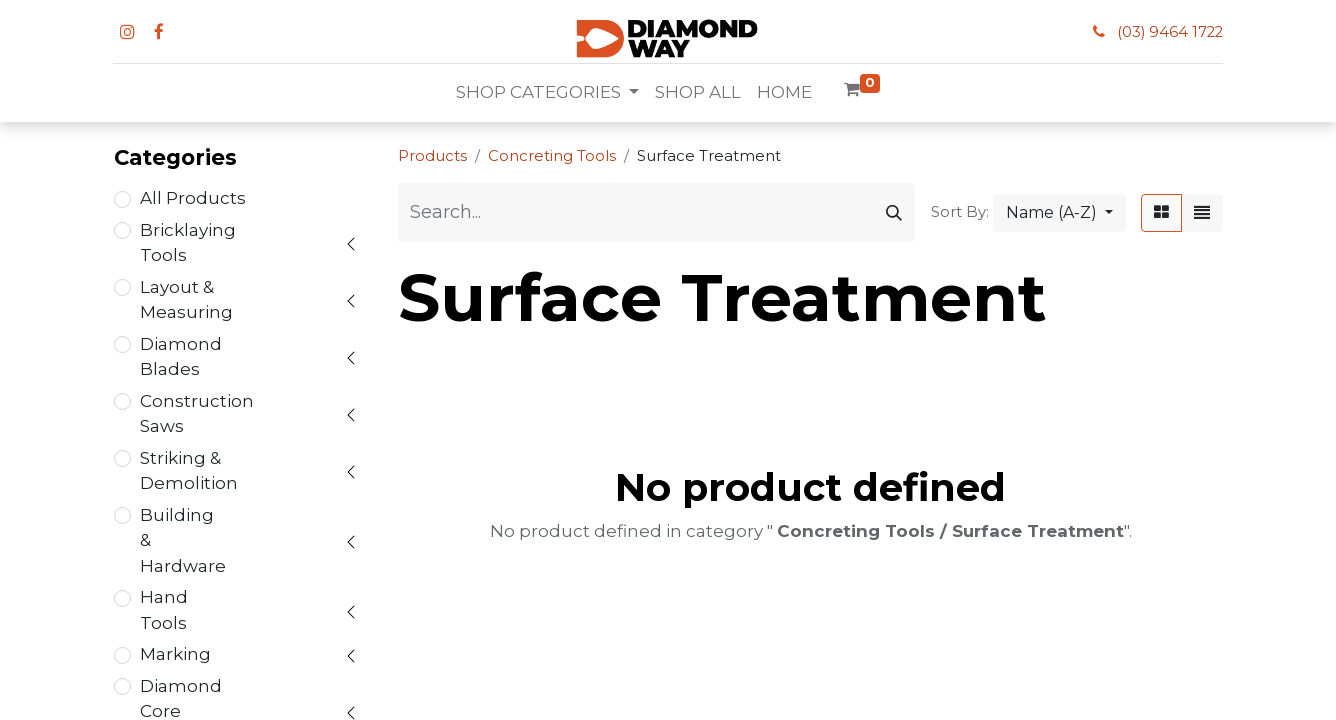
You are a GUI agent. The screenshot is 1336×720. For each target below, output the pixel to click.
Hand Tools (164, 610)
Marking (175, 654)
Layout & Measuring (186, 300)
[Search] (894, 212)
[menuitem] (698, 93)
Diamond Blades (181, 357)
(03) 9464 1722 (1170, 32)
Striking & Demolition (189, 471)
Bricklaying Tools (188, 243)
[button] (1059, 213)
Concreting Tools (552, 156)
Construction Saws (197, 414)
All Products (193, 198)
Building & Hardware (183, 540)
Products (432, 156)
